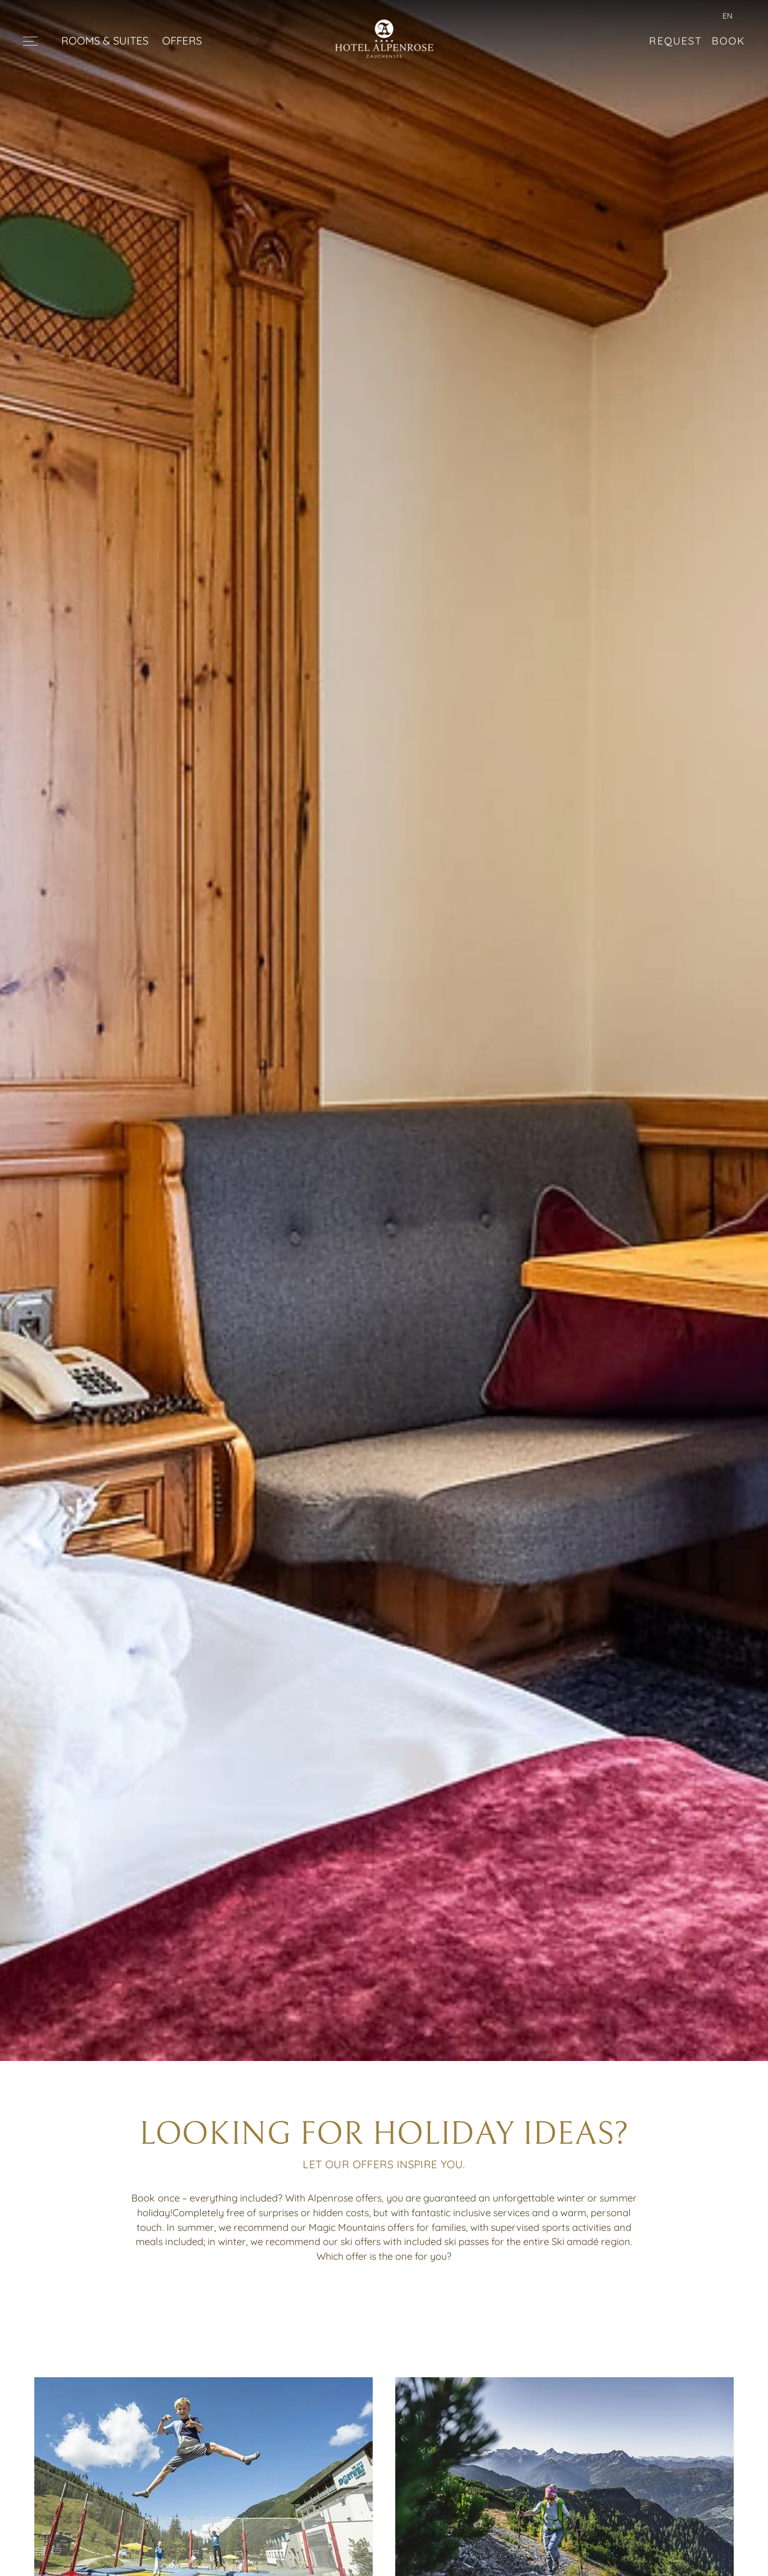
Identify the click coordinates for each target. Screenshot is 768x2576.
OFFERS (182, 40)
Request (675, 40)
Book (728, 40)
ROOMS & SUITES (104, 40)
